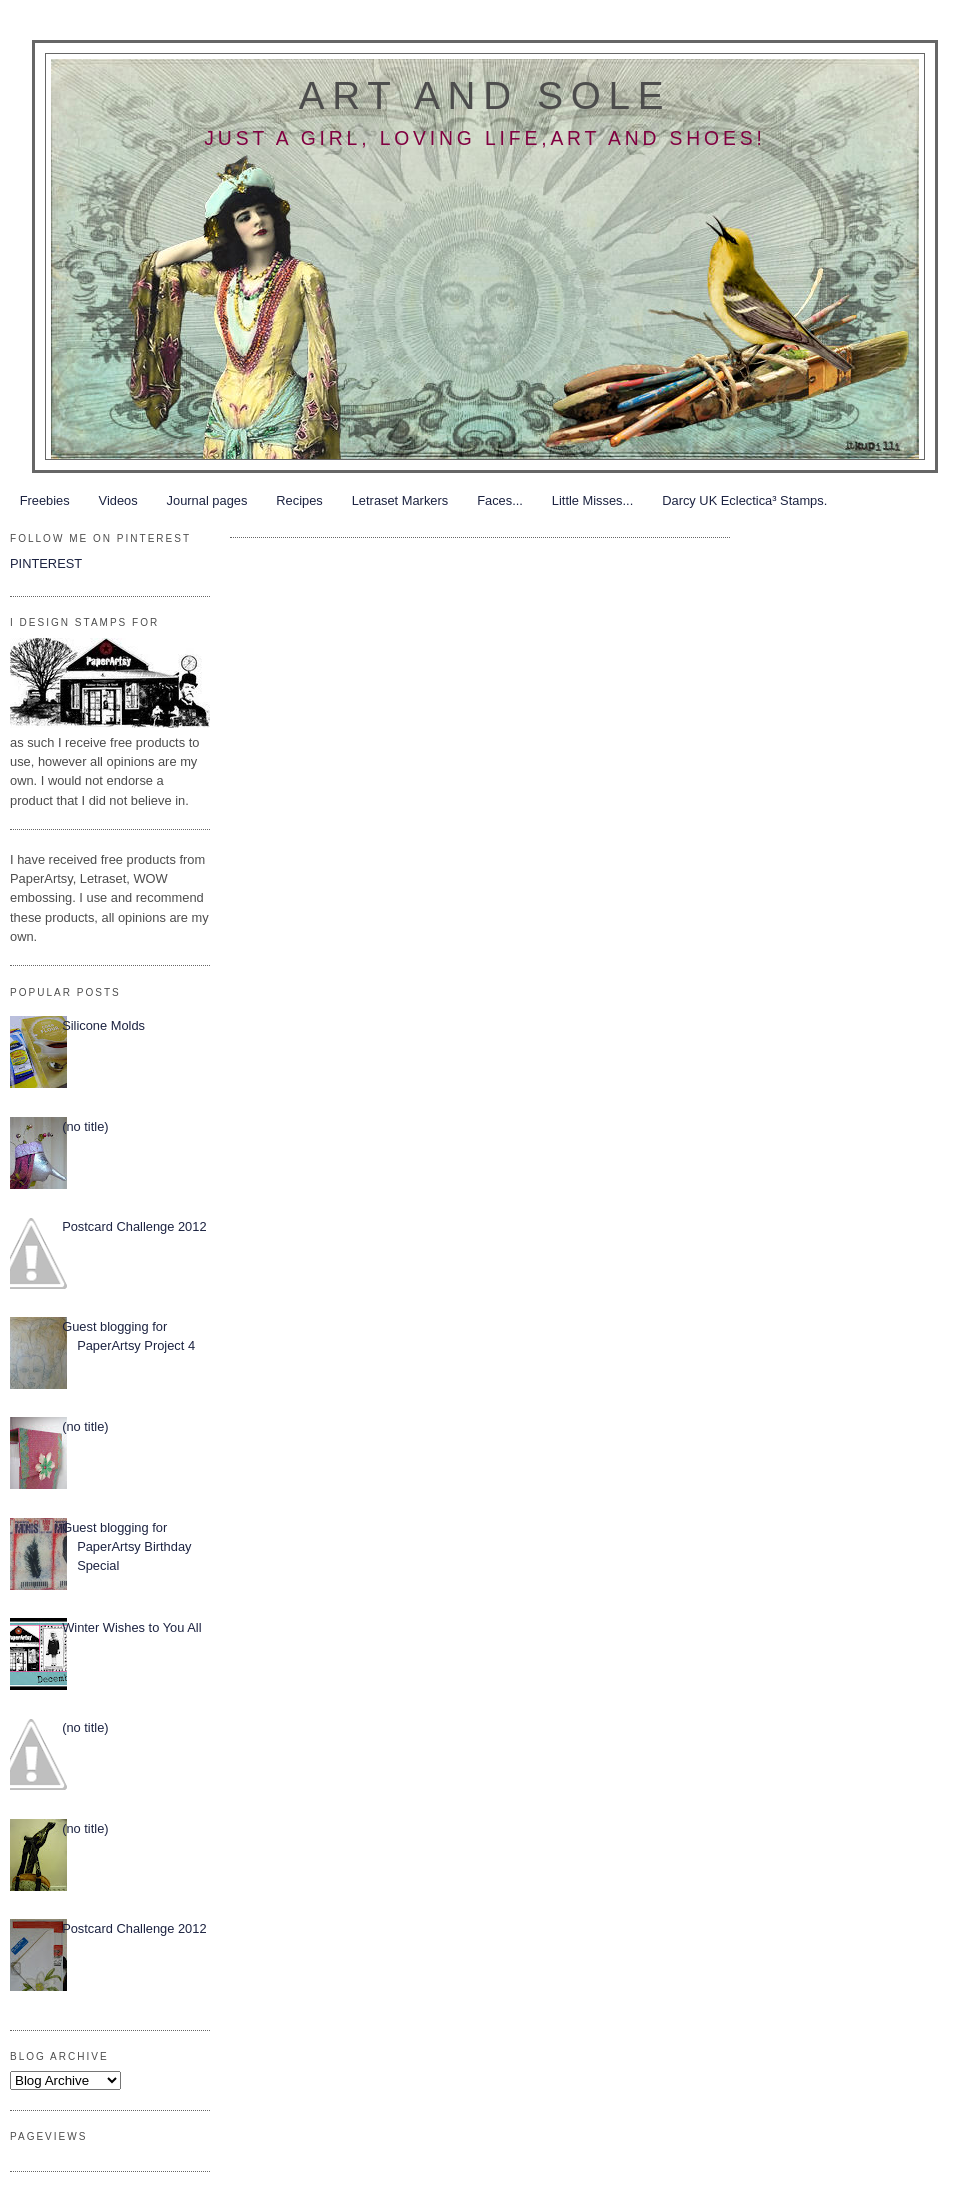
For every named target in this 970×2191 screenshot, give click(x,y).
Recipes (299, 500)
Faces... (500, 500)
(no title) (85, 1126)
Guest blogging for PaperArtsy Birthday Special (126, 1547)
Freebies (45, 500)
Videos (118, 500)
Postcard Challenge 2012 (134, 1226)
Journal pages (207, 500)
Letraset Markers (400, 500)
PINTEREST (46, 563)
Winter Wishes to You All (131, 1627)
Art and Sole (485, 95)
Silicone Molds (103, 1025)
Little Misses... (592, 500)
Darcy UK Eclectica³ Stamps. (744, 500)
